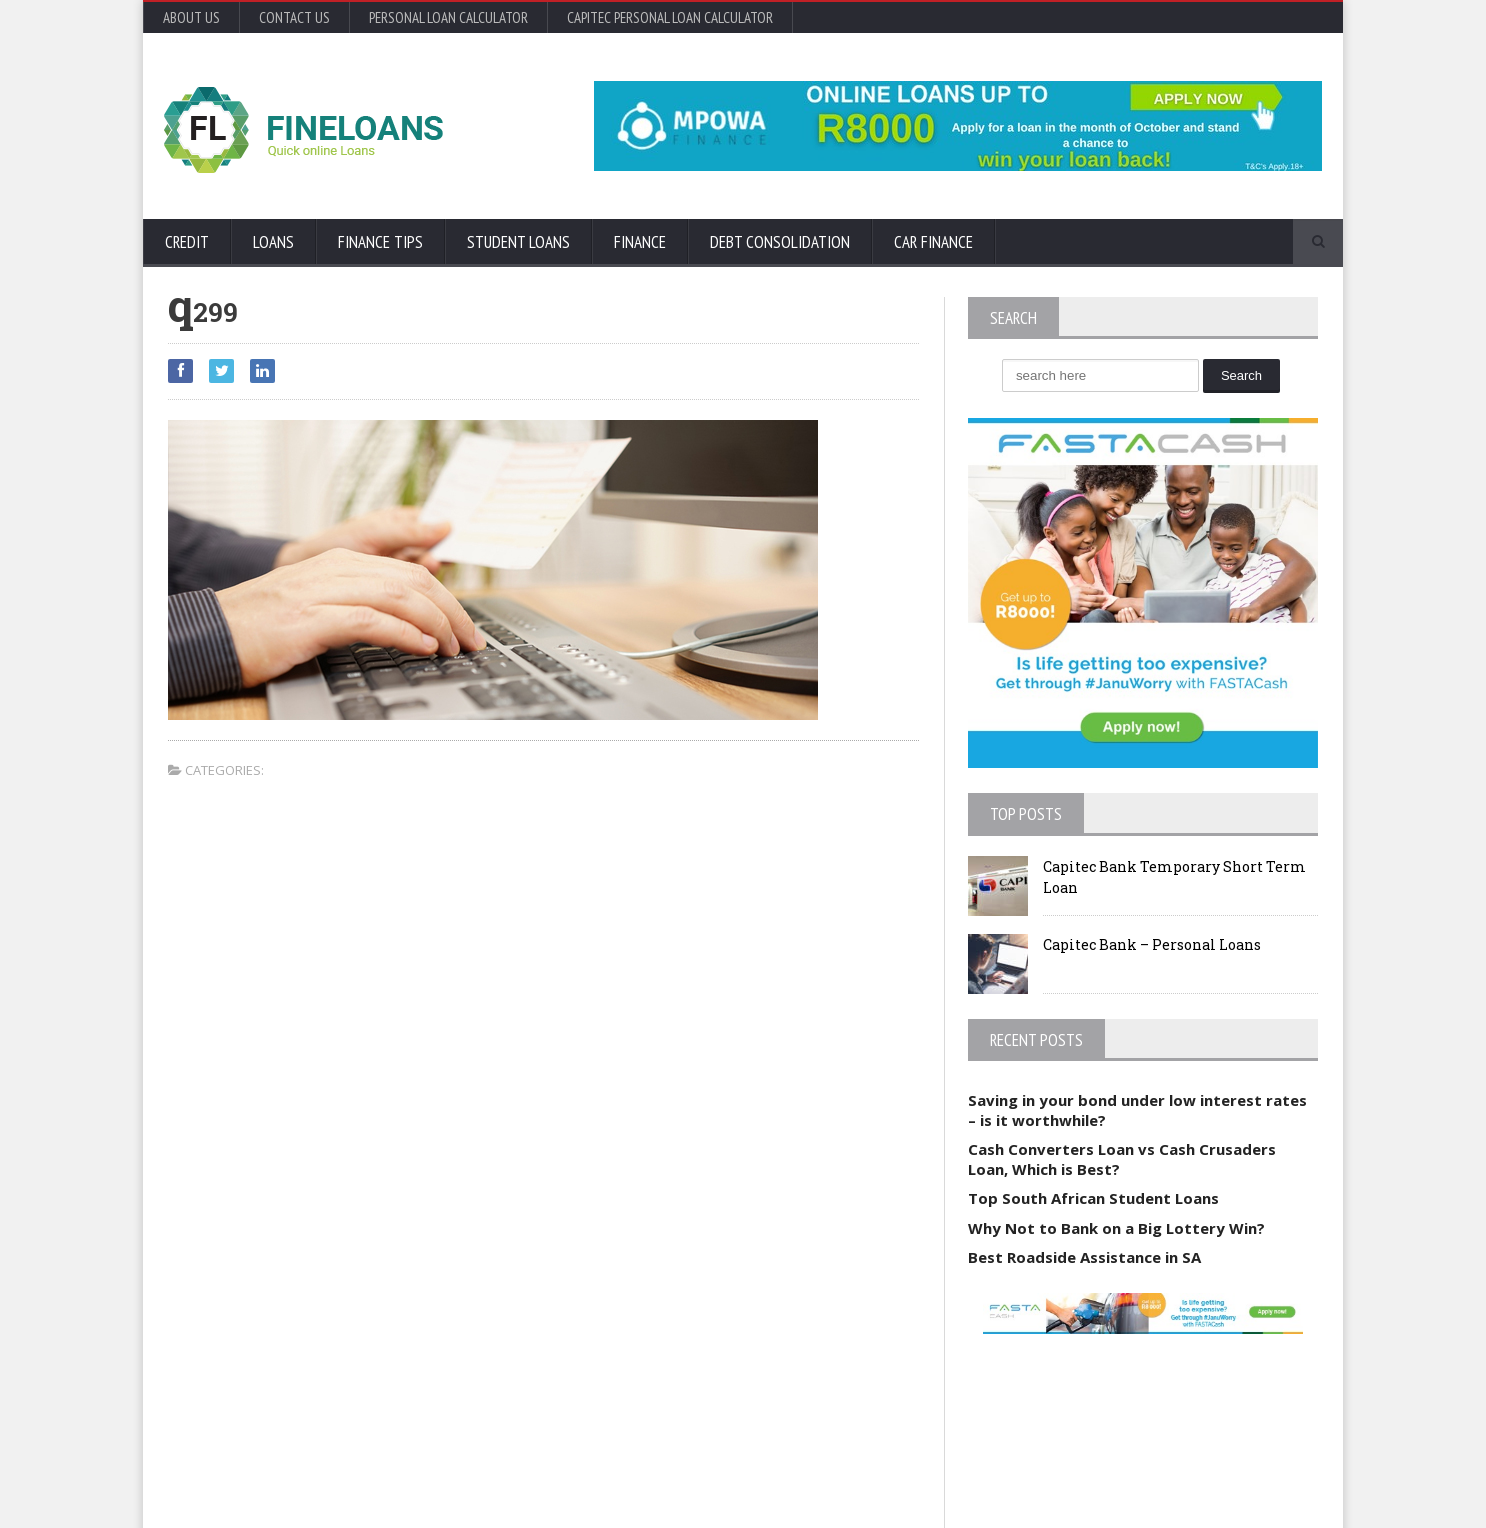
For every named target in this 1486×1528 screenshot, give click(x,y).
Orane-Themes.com (283, 1485)
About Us (191, 17)
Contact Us (294, 17)
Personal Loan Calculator (448, 17)
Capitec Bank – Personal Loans (1152, 944)
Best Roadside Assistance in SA (1084, 1257)
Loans (273, 242)
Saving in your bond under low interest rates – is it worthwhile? (1137, 1110)
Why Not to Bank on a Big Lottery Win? (1116, 1228)
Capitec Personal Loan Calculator (670, 17)
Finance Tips (380, 242)
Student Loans (518, 242)
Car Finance (933, 242)
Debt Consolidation (780, 242)
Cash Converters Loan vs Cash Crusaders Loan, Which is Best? (1122, 1159)
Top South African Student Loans (1093, 1198)
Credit (187, 242)
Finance (640, 242)
